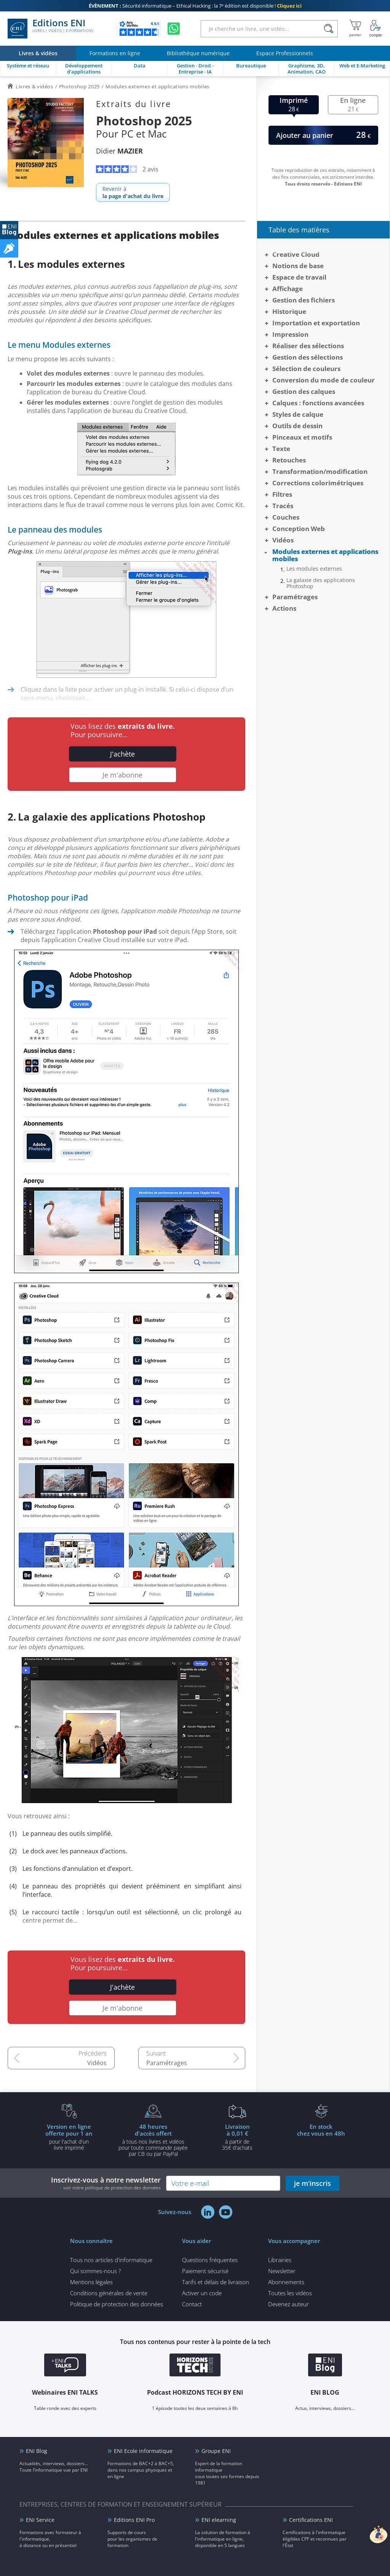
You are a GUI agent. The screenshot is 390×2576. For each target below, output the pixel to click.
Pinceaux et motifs (302, 437)
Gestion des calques (303, 391)
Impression (290, 334)
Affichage (287, 288)
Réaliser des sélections (308, 345)
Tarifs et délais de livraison (215, 2282)
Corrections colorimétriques (317, 482)
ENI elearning (218, 2519)
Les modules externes (314, 569)
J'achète (122, 753)
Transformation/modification (320, 471)
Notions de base (298, 265)
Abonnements (286, 2282)
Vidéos (97, 2063)
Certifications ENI (311, 2519)
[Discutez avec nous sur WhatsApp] (174, 28)
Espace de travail (299, 277)
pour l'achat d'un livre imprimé (69, 2137)
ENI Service (40, 2519)
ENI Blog (36, 2450)
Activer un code (202, 2293)
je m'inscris (312, 2183)
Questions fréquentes (210, 2260)
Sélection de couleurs (306, 368)
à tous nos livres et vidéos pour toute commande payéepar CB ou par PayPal (153, 2140)
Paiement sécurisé (205, 2271)
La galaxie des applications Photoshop (320, 583)
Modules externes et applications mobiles (325, 555)
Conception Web (298, 528)
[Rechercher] (328, 28)
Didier (119, 150)
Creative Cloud (296, 254)
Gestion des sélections (307, 357)
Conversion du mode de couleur (323, 380)
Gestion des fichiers (303, 300)
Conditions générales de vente (108, 2293)
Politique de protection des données (116, 2304)
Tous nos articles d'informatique (111, 2260)
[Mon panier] (355, 28)
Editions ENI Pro (134, 2519)
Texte (281, 448)
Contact (192, 2304)
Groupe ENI (216, 2450)
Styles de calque (297, 414)
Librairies (279, 2260)
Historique (289, 311)
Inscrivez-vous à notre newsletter (106, 2183)
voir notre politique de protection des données (112, 2187)
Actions (284, 608)
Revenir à (132, 192)
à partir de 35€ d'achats (237, 2137)
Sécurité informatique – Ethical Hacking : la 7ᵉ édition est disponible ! (195, 5)
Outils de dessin (297, 425)
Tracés (282, 505)
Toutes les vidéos (290, 2293)
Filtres (282, 494)
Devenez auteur (288, 2304)
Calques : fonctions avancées (318, 402)
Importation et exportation (316, 322)
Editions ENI (50, 28)
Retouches (289, 460)
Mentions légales (91, 2282)
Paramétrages (166, 2063)
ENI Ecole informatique (143, 2450)
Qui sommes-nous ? (95, 2271)
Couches (285, 517)
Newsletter (282, 2271)
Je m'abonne (122, 774)
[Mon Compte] (375, 28)
